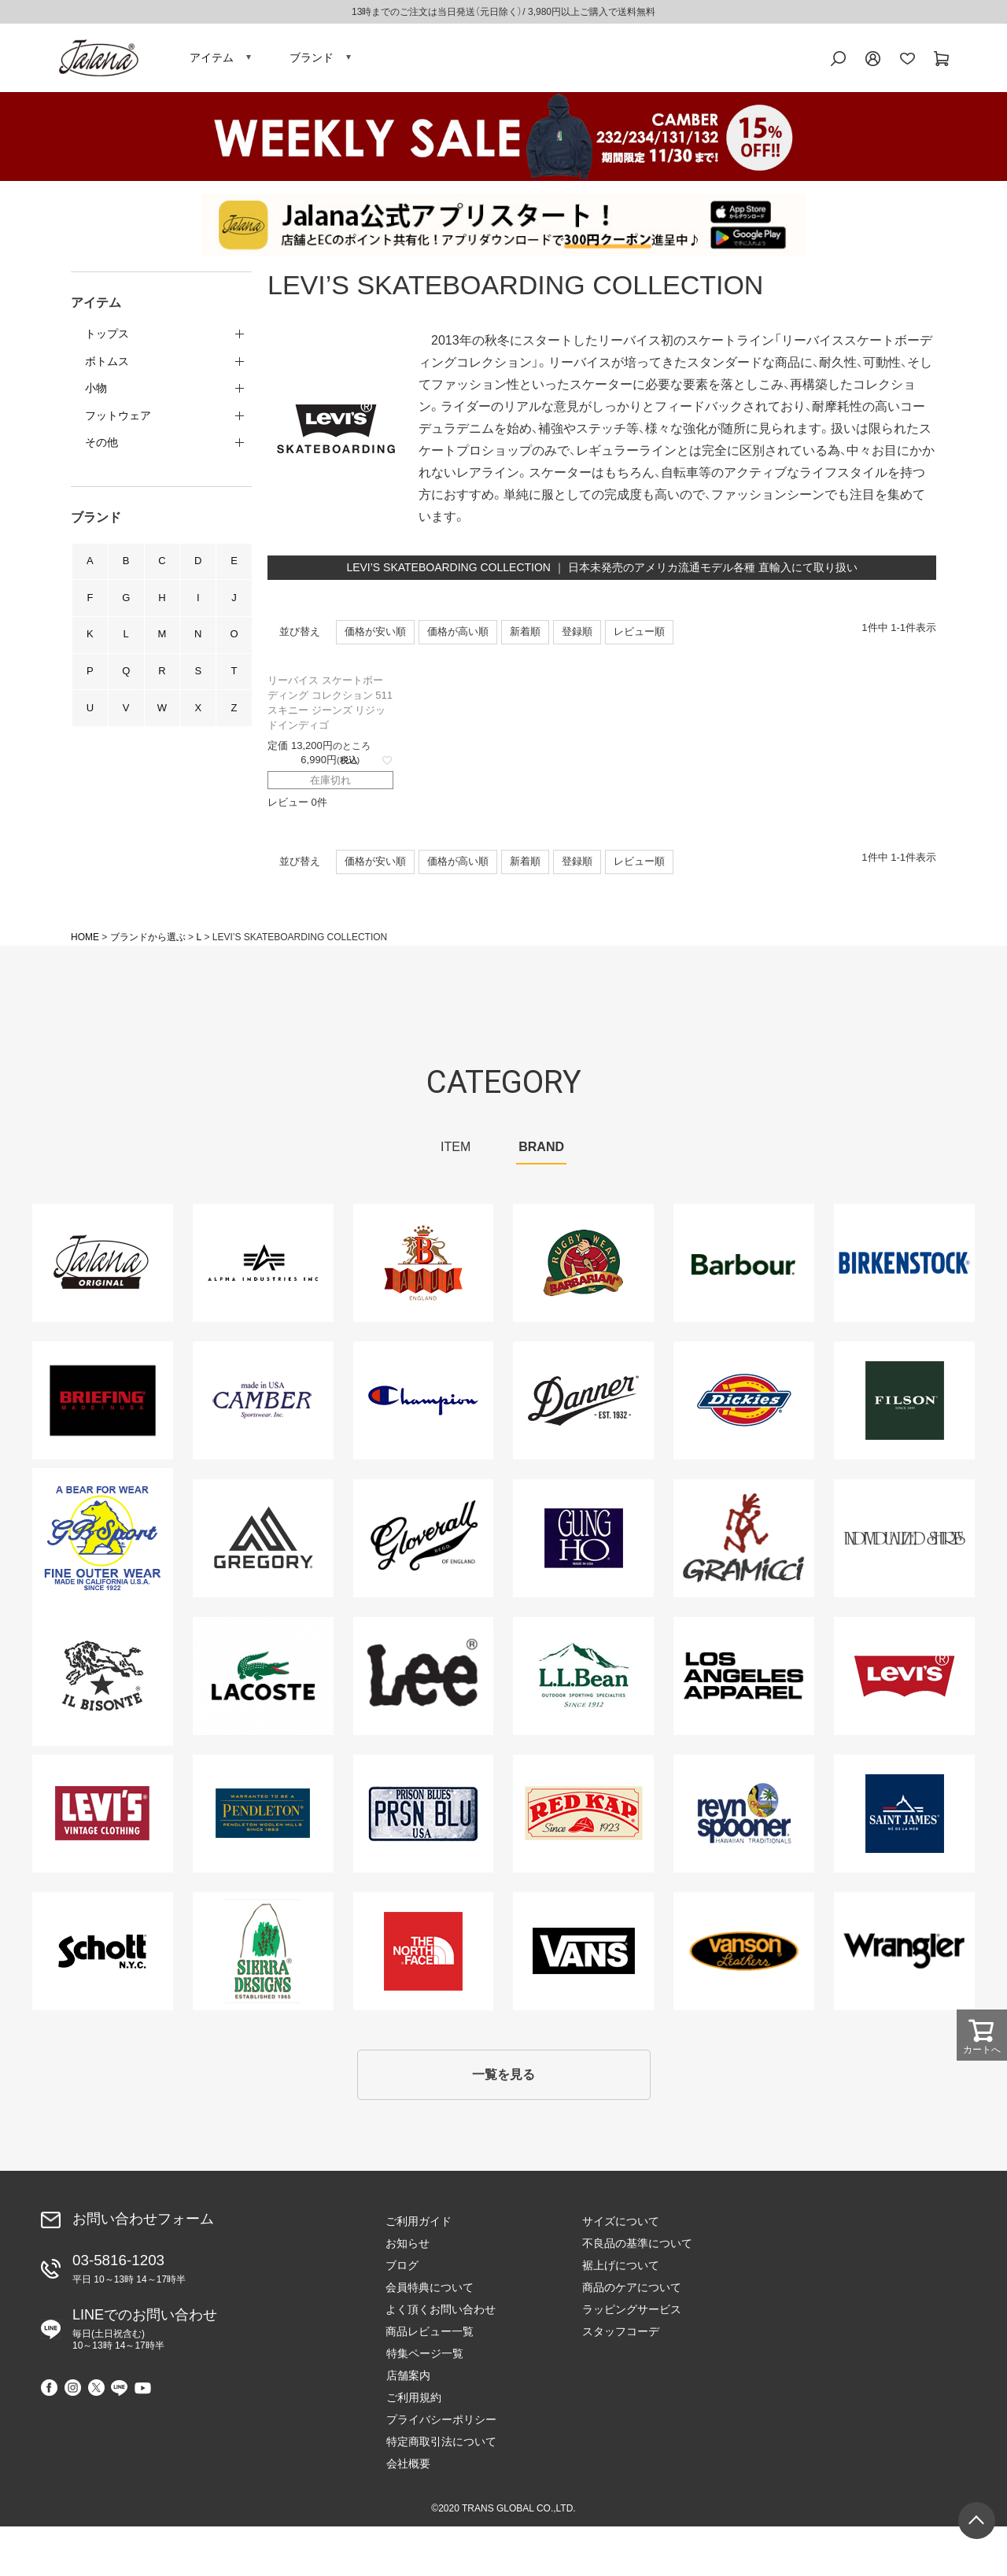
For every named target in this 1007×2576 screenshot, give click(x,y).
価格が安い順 (375, 634)
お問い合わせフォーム (143, 2223)
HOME (85, 940)
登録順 (577, 634)
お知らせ (407, 2247)
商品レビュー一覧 (429, 2335)
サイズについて (620, 2225)
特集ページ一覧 (817, 2225)
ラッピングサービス (631, 2313)
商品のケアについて (631, 2291)
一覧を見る (503, 2078)
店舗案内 (801, 2247)
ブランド (312, 59)
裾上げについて (620, 2269)
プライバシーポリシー (834, 2291)
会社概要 (801, 2335)
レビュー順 (639, 634)
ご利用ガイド (418, 2225)
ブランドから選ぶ (148, 940)
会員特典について (429, 2291)
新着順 (525, 634)
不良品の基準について (637, 2247)
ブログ (402, 2269)
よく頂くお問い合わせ (440, 2313)
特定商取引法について (834, 2313)
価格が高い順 (458, 634)
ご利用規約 (806, 2269)
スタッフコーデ (620, 2335)
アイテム (212, 59)
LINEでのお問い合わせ (144, 2333)
